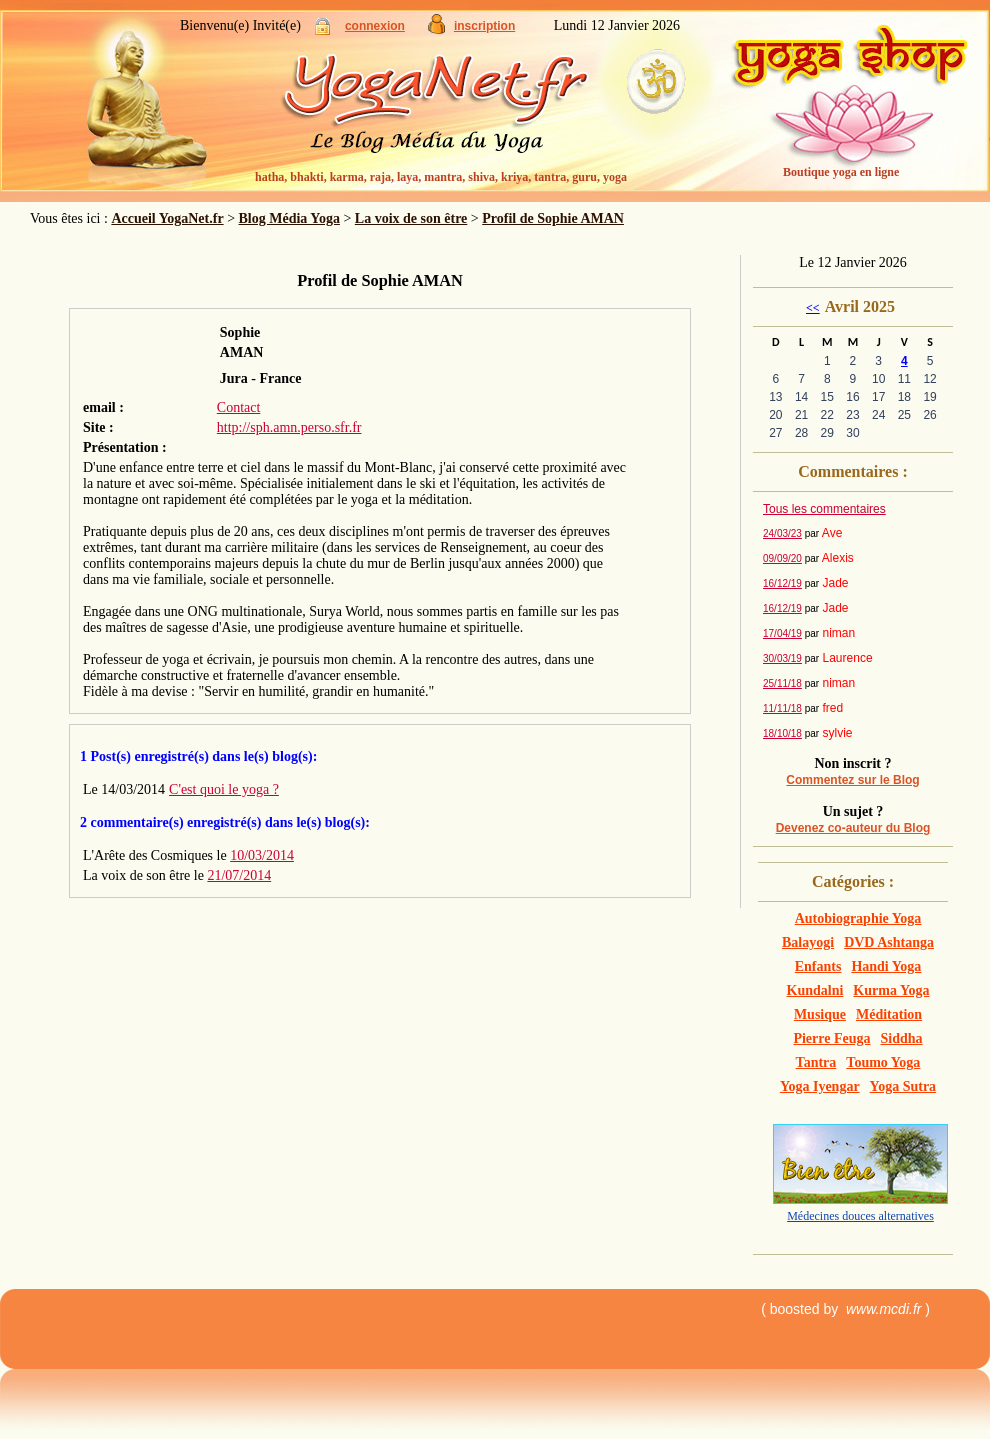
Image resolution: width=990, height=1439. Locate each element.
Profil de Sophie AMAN (553, 218)
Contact (239, 407)
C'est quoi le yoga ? (224, 789)
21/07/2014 (239, 875)
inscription (484, 26)
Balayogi (808, 942)
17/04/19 (782, 633)
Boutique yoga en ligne (841, 172)
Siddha (902, 1038)
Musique (820, 1014)
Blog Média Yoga (289, 218)
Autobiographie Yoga (858, 918)
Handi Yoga (886, 966)
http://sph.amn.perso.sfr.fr (289, 427)
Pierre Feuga (831, 1038)
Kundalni (815, 990)
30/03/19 (782, 658)
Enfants (818, 966)
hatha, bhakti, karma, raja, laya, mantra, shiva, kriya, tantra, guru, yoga (441, 177)
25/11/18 (782, 683)
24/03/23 (782, 533)
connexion (375, 26)
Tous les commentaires (824, 509)
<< (813, 308)
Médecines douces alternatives (860, 1216)
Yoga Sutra (903, 1086)
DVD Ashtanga (889, 942)
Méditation (889, 1014)
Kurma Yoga (891, 990)
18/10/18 (782, 733)
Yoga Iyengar (820, 1086)
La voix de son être (411, 218)
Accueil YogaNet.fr (167, 218)
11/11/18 (782, 708)
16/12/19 (782, 583)
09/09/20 (782, 558)
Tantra (816, 1062)
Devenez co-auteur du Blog (853, 828)
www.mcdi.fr (883, 1309)
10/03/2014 (262, 855)
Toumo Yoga (883, 1062)
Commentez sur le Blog (852, 780)
